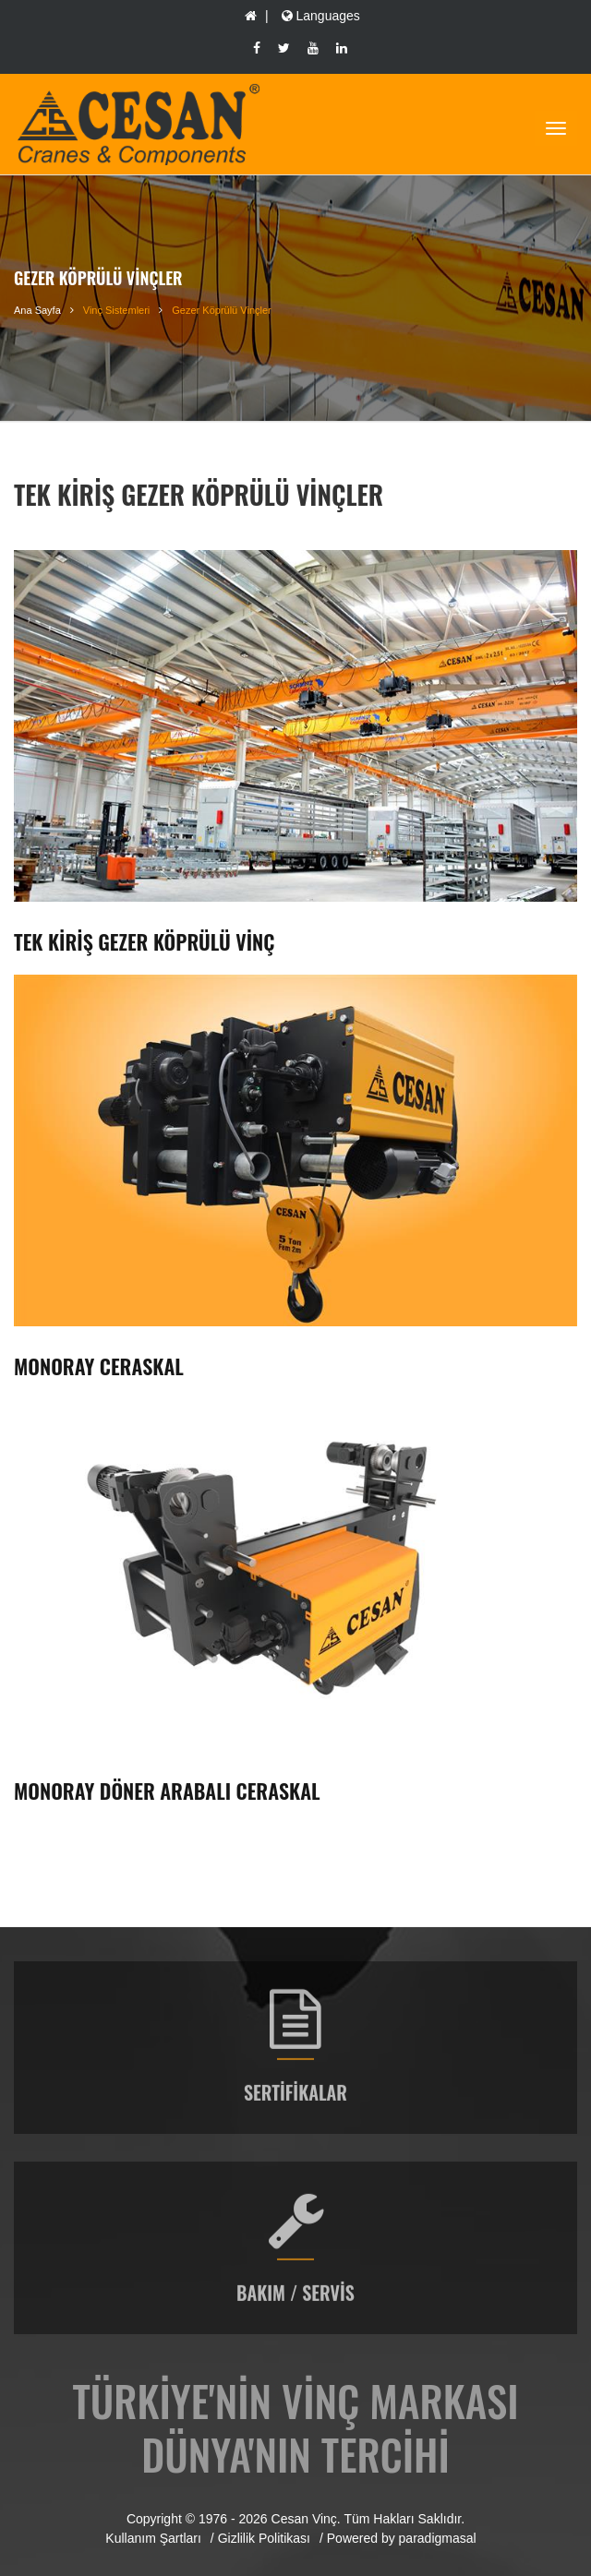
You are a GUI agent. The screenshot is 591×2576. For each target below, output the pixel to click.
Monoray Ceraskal (99, 1366)
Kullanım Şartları (152, 2538)
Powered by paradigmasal (401, 2538)
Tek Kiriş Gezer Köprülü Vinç (144, 941)
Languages (319, 15)
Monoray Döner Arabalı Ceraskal (167, 1790)
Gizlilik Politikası (264, 2538)
